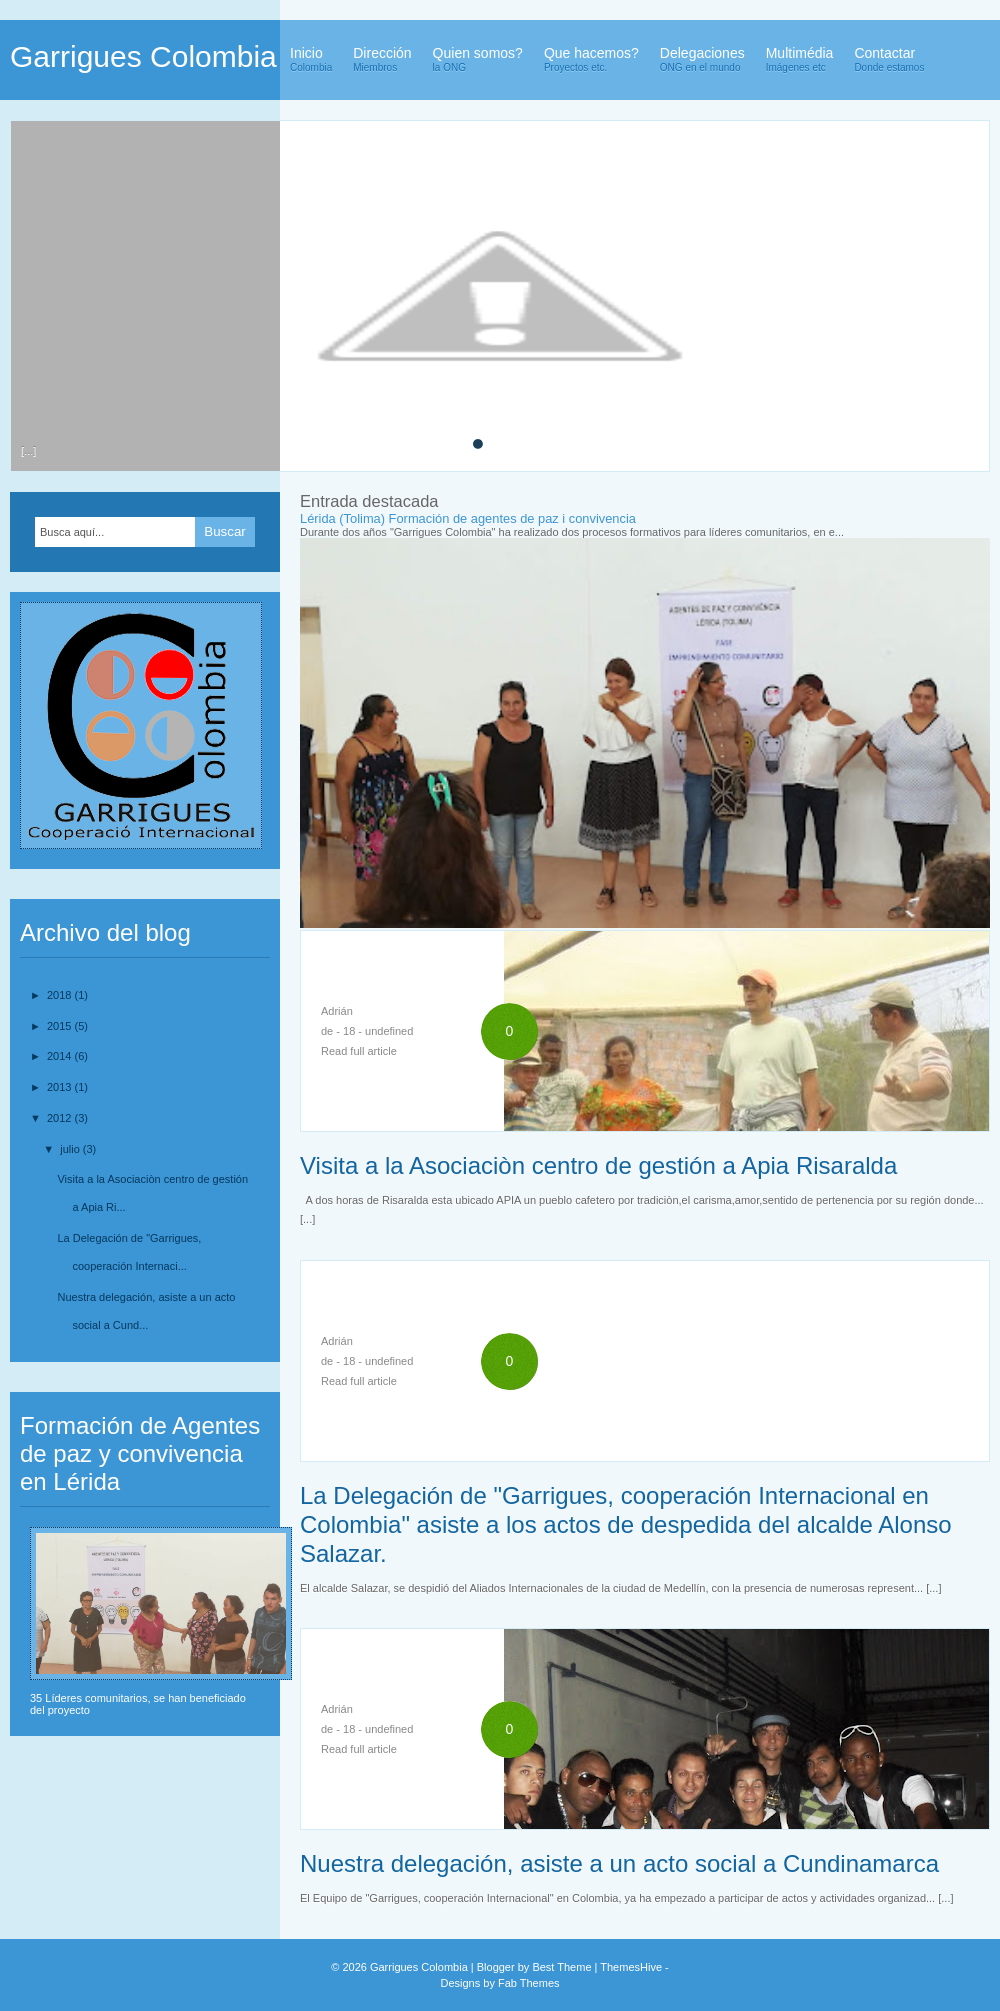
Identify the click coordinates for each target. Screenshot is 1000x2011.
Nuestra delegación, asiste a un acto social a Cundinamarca (619, 1863)
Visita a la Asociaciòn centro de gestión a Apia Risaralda (598, 1165)
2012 (61, 1118)
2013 (61, 1087)
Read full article (359, 1051)
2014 (61, 1056)
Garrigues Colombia (143, 56)
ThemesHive (631, 1967)
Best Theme (561, 1967)
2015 (61, 1026)
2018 (61, 995)
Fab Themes (529, 1983)
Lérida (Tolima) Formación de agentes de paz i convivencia (468, 518)
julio (71, 1149)
